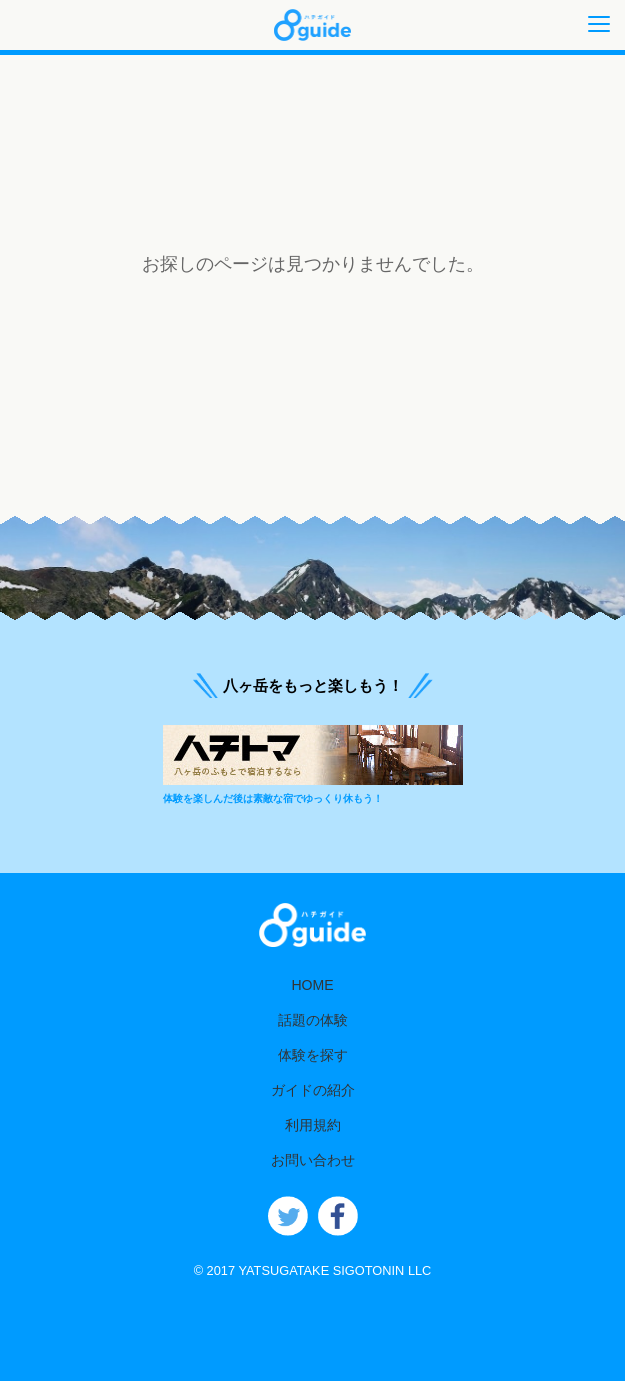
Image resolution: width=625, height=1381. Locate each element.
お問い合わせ (313, 1160)
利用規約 (313, 1125)
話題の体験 (313, 1020)
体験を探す (313, 1055)
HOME (312, 985)
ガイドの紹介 (313, 1090)
